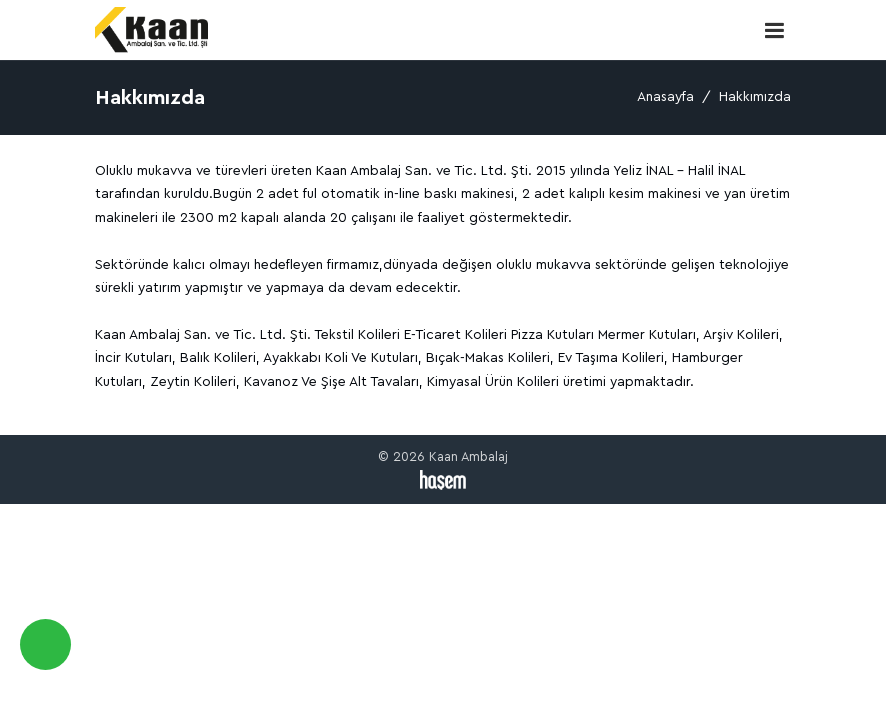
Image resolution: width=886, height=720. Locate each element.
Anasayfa (665, 97)
